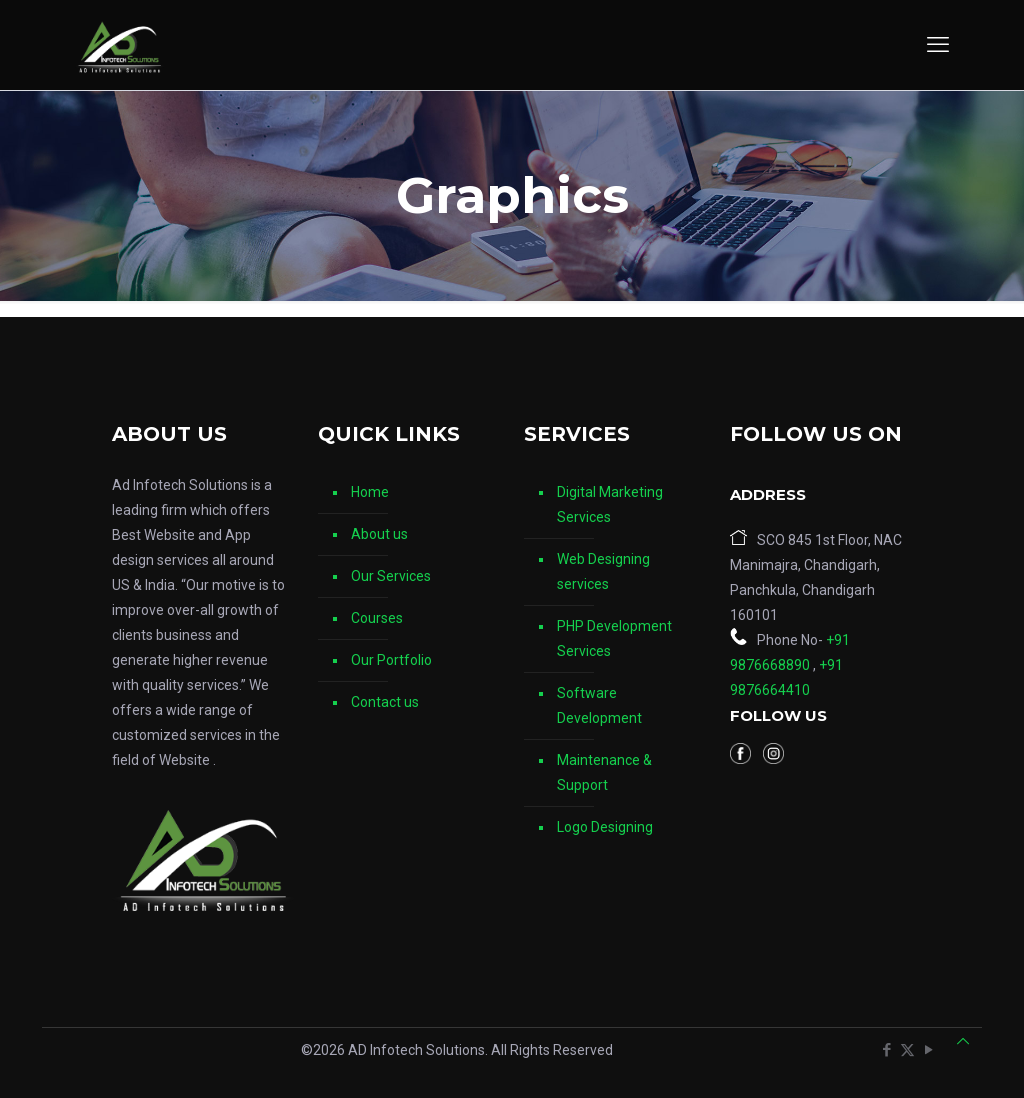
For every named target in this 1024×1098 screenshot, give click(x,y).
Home (370, 492)
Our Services (391, 576)
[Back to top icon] (963, 1041)
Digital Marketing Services (610, 504)
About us (379, 534)
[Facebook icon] (886, 1050)
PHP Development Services (614, 638)
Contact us (385, 702)
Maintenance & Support (604, 772)
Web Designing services (603, 571)
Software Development (599, 705)
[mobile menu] (938, 45)
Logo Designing (605, 827)
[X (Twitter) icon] (907, 1050)
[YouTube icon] (928, 1050)
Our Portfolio (391, 660)
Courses (377, 618)
